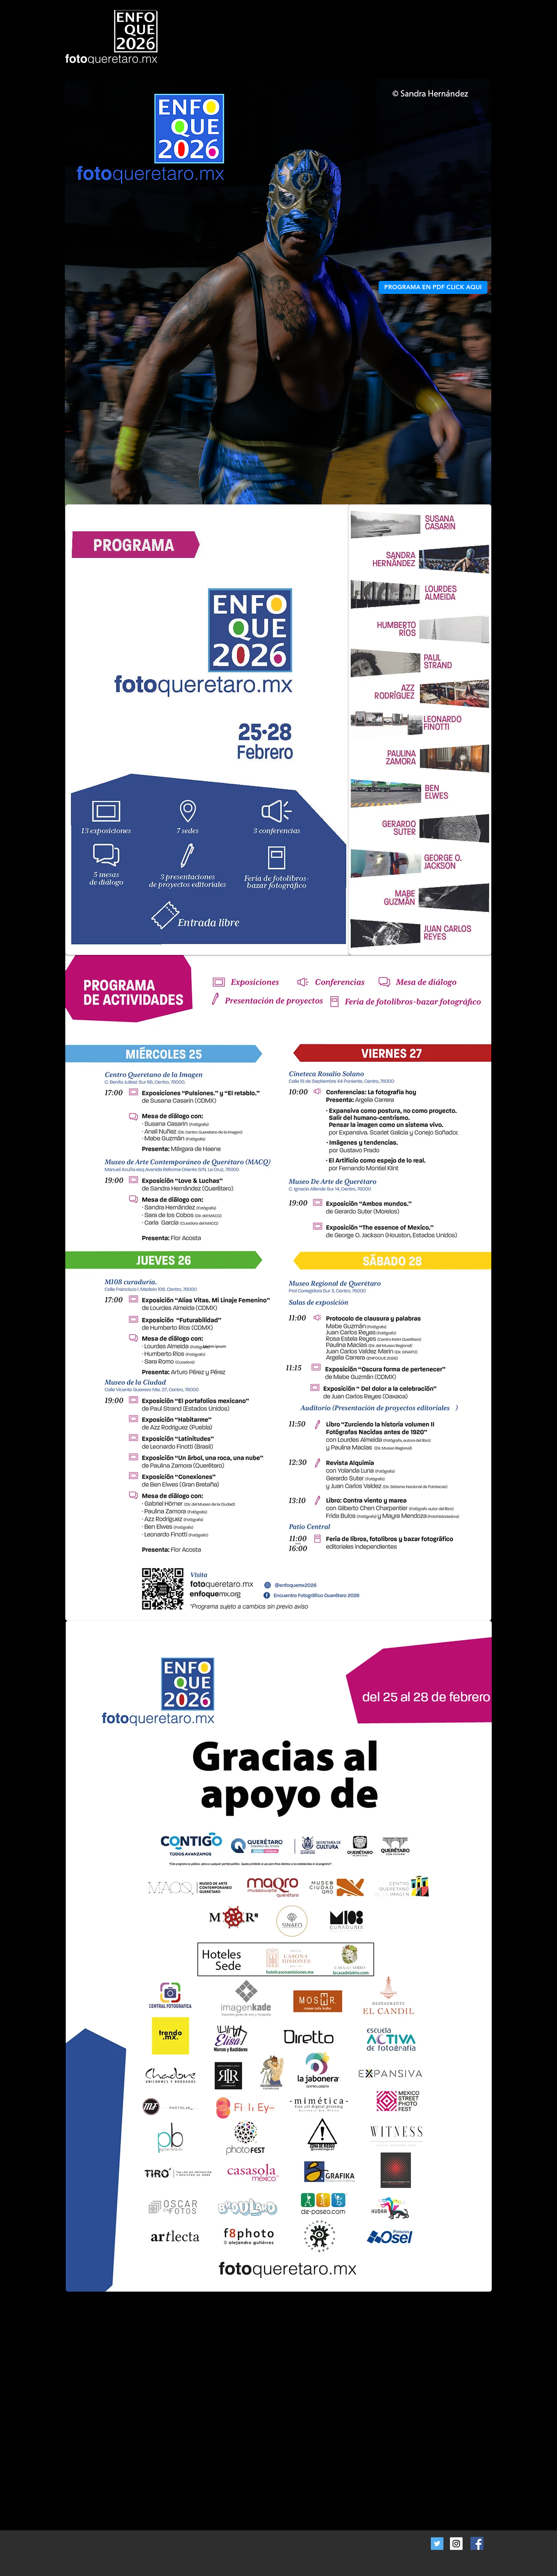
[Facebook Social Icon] (476, 2543)
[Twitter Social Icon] (437, 2543)
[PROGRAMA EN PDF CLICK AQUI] (433, 287)
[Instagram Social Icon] (456, 2543)
